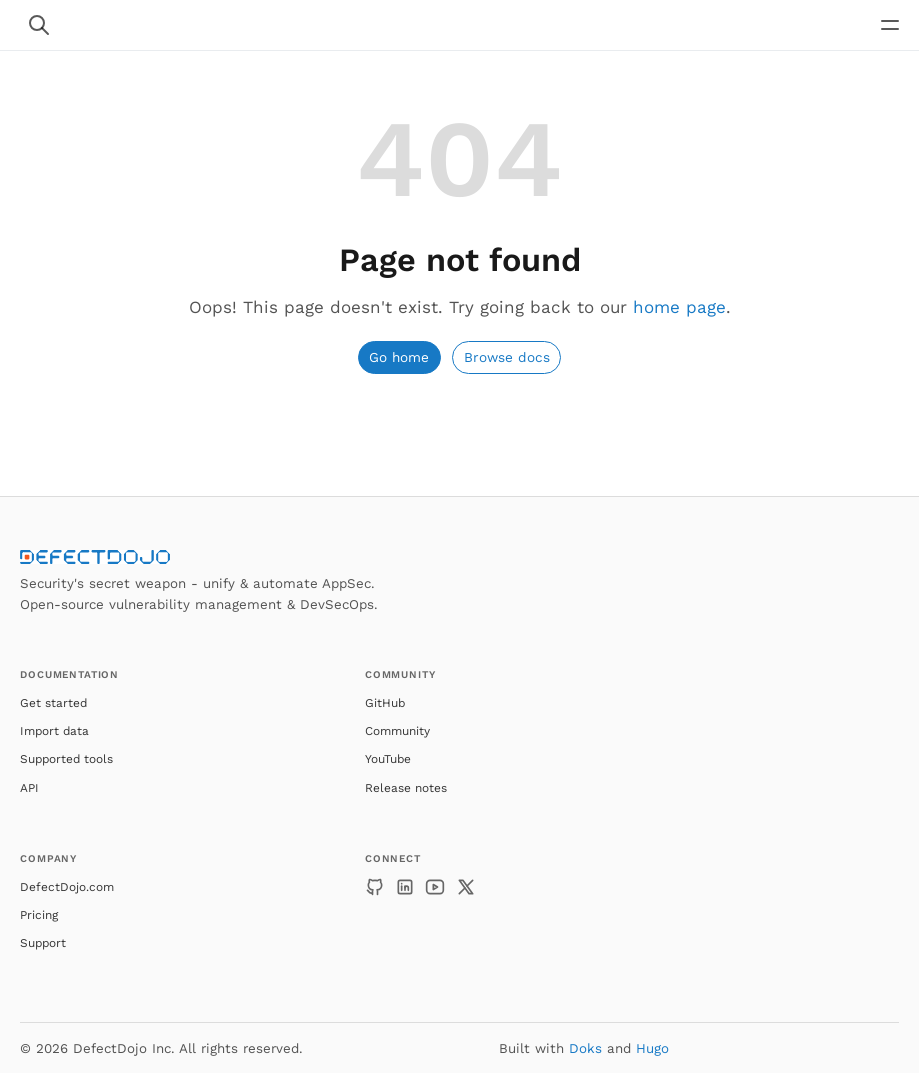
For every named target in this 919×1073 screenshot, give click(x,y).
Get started (53, 703)
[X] (466, 886)
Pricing (39, 915)
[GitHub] (375, 886)
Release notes (406, 788)
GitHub (385, 703)
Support (43, 943)
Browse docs (507, 357)
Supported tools (66, 759)
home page (679, 307)
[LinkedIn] (405, 886)
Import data (54, 731)
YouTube (388, 759)
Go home (399, 357)
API (29, 788)
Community (397, 731)
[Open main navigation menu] (890, 25)
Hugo (652, 1048)
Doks (585, 1048)
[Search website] (39, 25)
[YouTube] (435, 886)
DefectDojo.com (67, 887)
